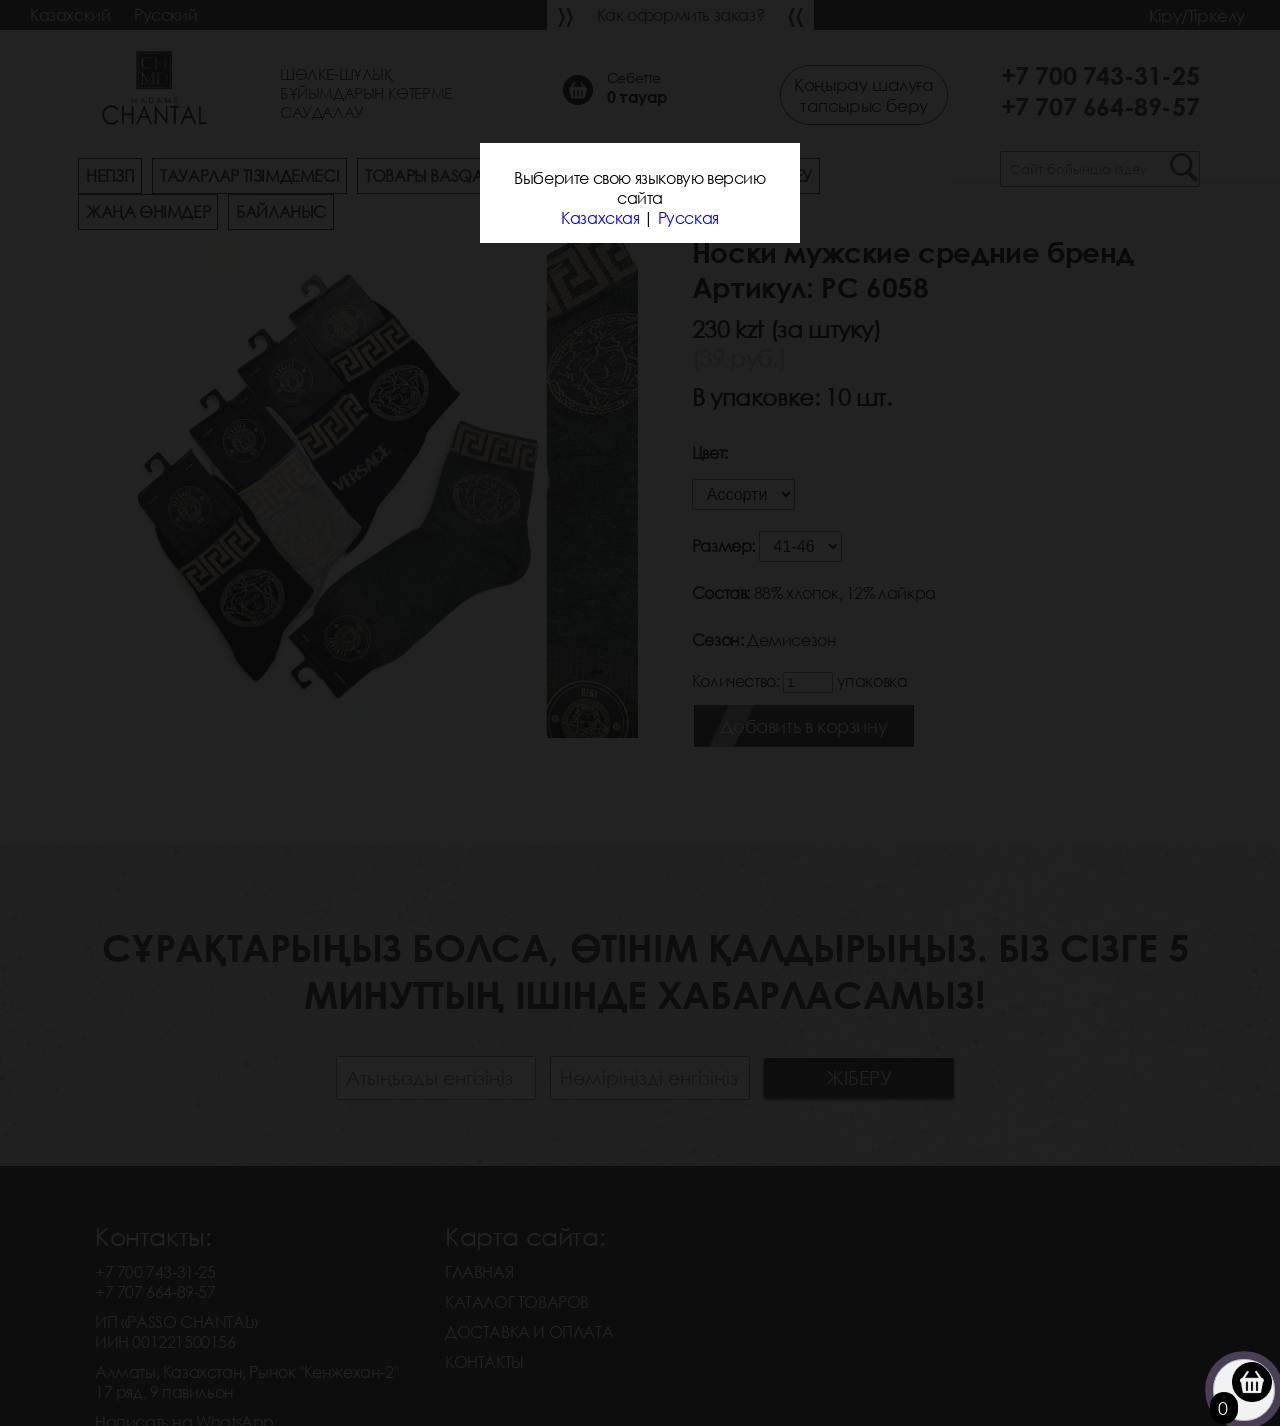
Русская (688, 218)
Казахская (600, 218)
